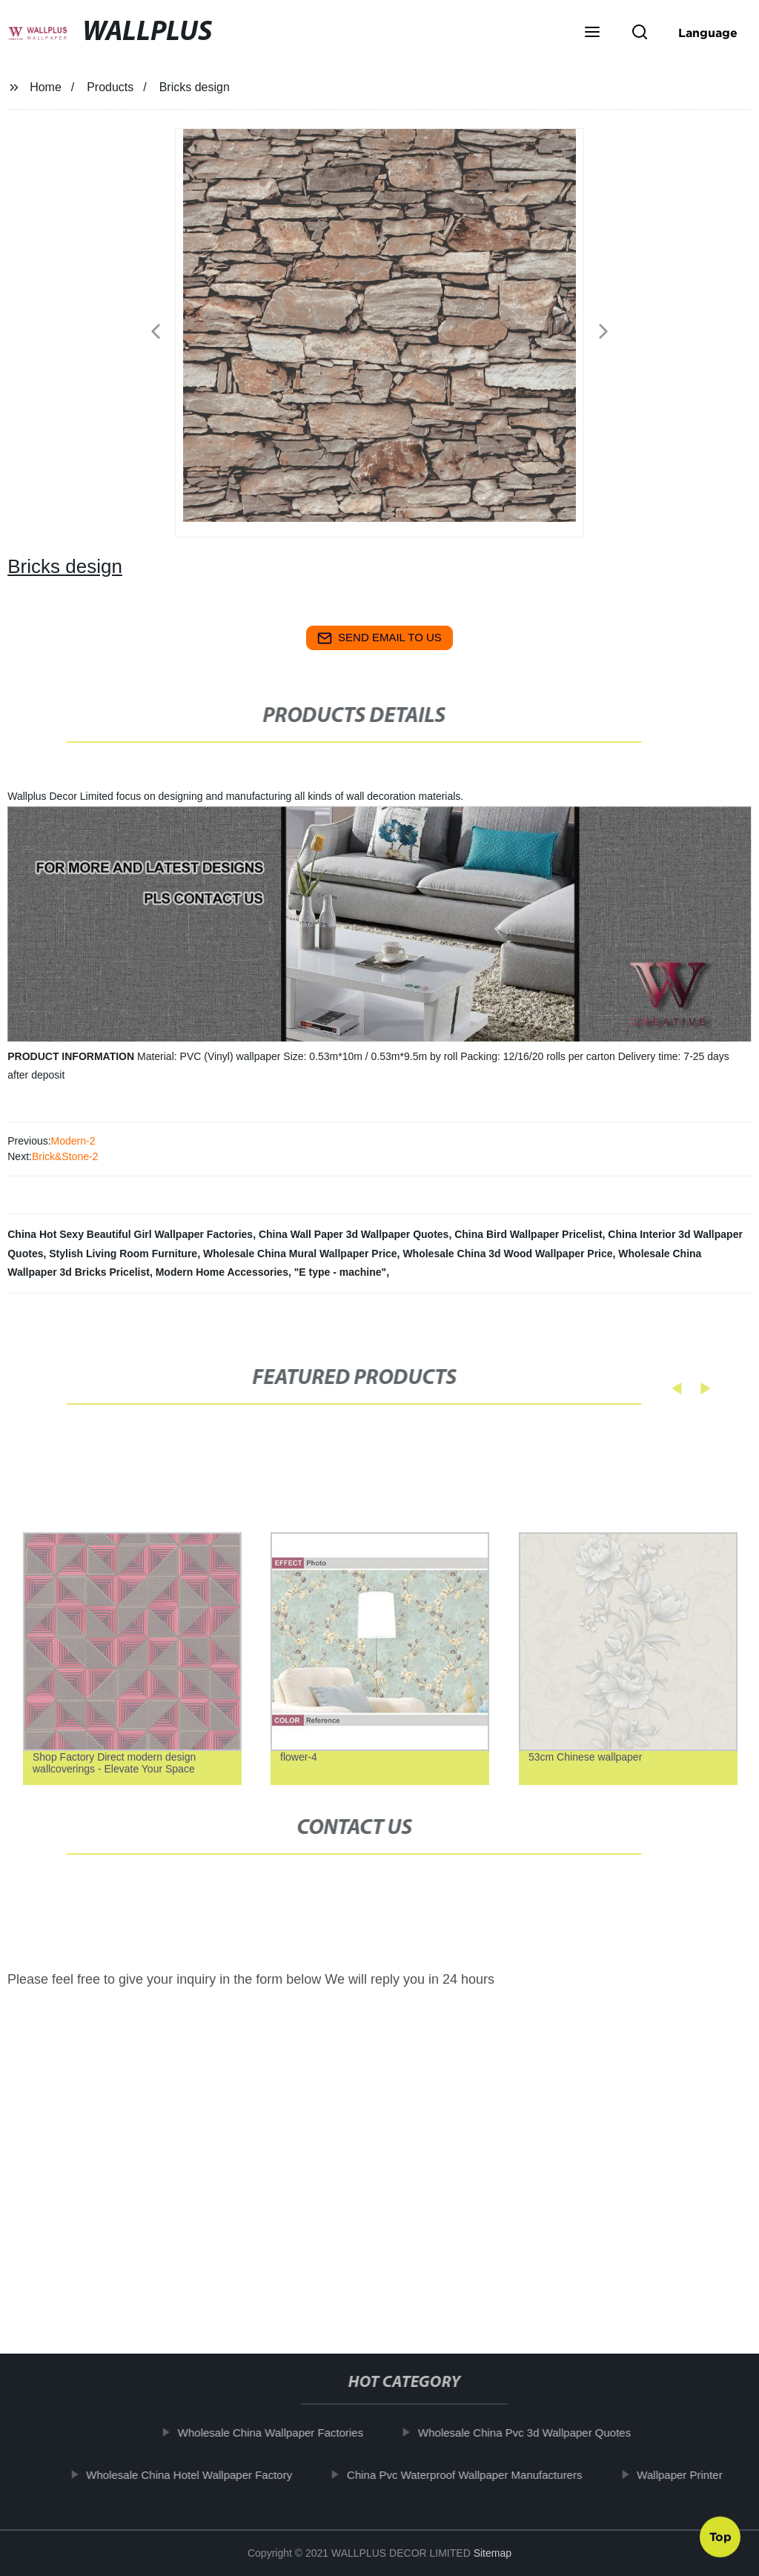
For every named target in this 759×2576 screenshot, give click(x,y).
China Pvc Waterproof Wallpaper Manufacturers (474, 2474)
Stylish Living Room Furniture (123, 1253)
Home (46, 87)
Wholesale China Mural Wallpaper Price (300, 1253)
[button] (592, 33)
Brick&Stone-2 (65, 1156)
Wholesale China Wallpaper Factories (280, 2432)
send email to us (379, 638)
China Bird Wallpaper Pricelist (528, 1234)
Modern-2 (73, 1141)
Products (110, 87)
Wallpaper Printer (689, 2474)
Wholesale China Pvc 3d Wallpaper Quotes (534, 2432)
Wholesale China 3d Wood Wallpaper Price (507, 1253)
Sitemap (492, 2553)
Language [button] (708, 32)
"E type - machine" (340, 1272)
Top (720, 2533)
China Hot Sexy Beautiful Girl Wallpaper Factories (130, 1234)
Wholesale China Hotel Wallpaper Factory (199, 2474)
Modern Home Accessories (222, 1272)
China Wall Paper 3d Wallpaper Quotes (353, 1234)
